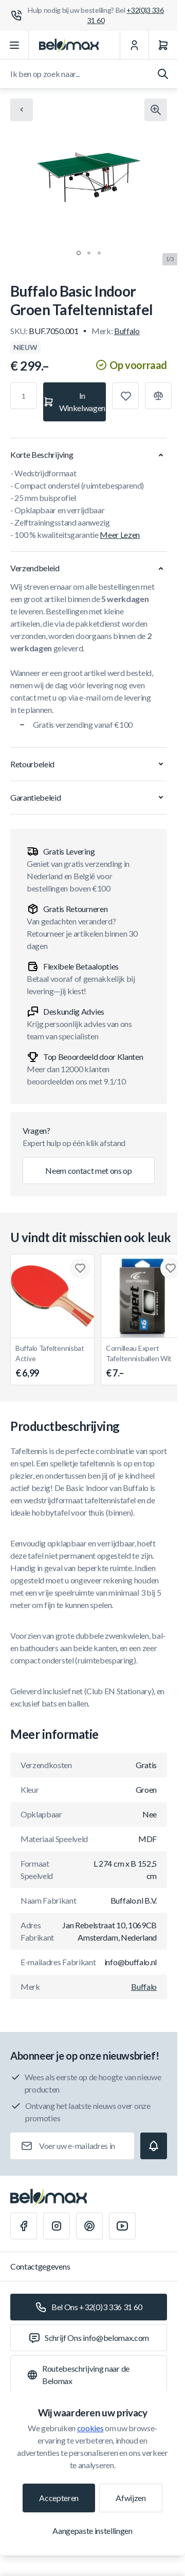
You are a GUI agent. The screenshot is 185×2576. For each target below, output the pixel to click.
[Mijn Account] (134, 45)
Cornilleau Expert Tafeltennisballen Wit (143, 1362)
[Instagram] (56, 2226)
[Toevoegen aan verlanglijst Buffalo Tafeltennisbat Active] (80, 1268)
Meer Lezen (120, 534)
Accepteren (59, 2498)
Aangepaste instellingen (92, 2530)
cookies (90, 2428)
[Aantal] (23, 395)
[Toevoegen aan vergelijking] (158, 395)
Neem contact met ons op (88, 1170)
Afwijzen (130, 2498)
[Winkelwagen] (163, 45)
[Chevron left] (21, 110)
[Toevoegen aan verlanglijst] (125, 395)
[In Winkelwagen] (74, 401)
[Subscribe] (153, 2146)
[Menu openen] (14, 45)
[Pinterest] (89, 2226)
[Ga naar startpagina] (69, 45)
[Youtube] (122, 2226)
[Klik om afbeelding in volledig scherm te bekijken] (155, 110)
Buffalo (127, 331)
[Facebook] (23, 2226)
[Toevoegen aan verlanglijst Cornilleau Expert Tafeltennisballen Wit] (170, 1268)
